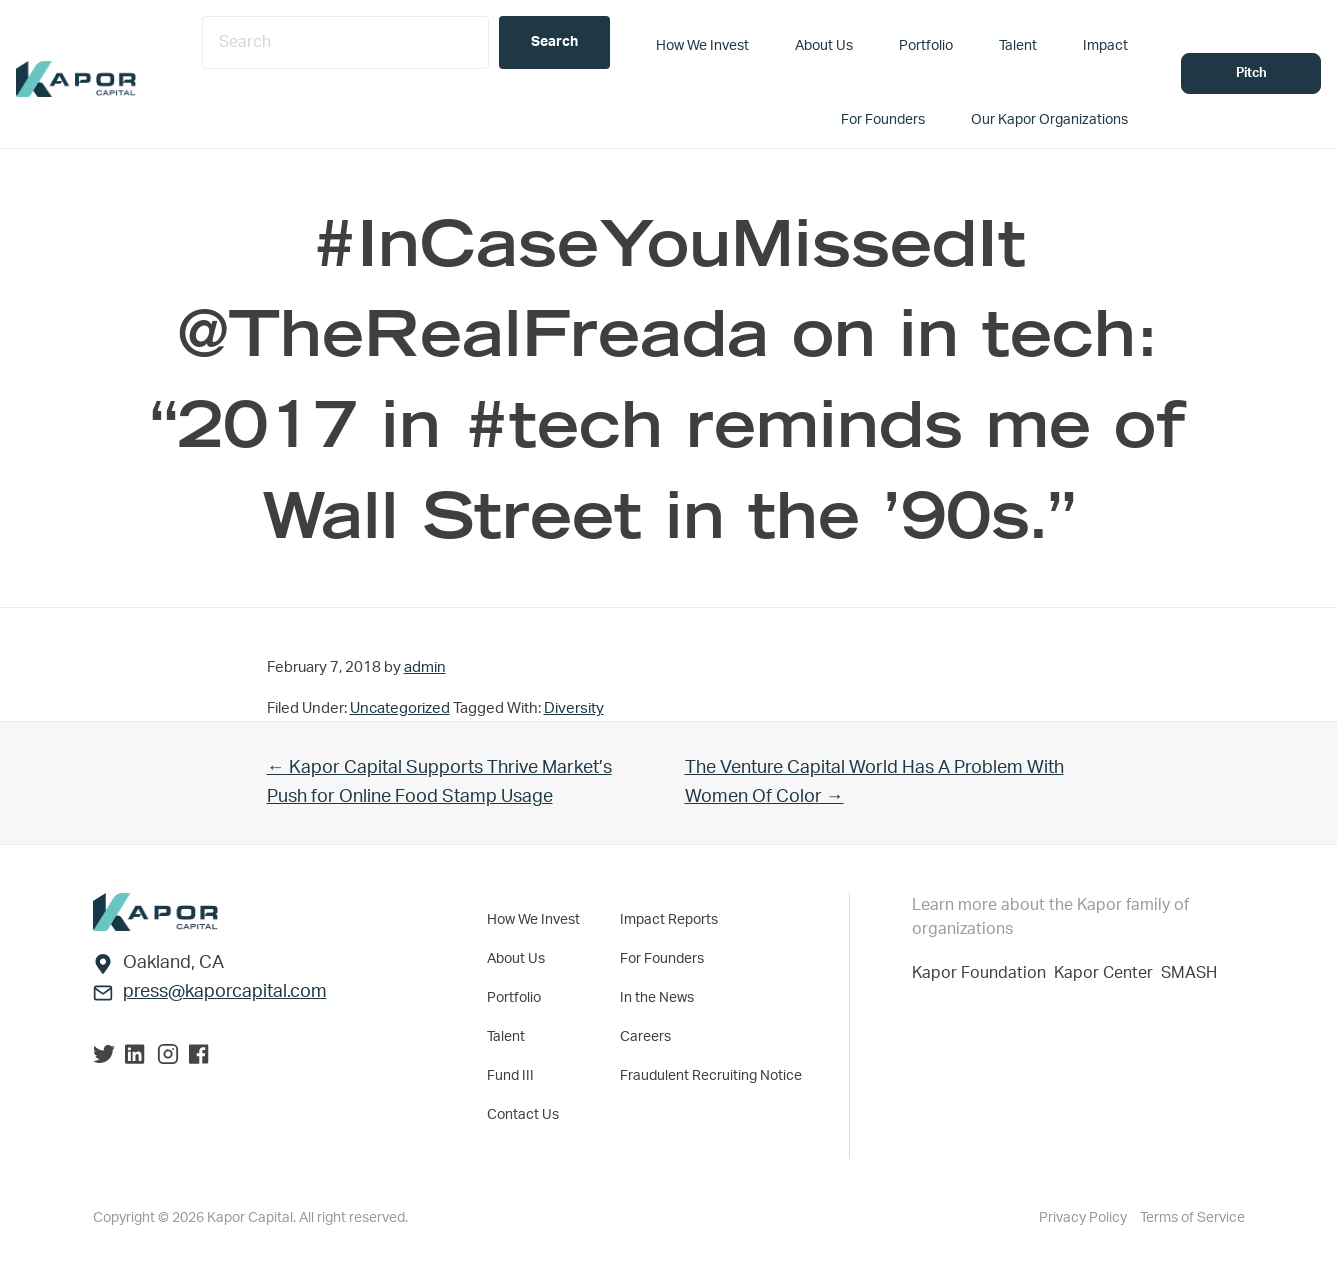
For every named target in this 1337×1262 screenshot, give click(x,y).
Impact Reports (669, 920)
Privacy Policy (1084, 1218)
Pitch (1251, 73)
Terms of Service (1192, 1218)
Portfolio (514, 998)
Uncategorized (400, 708)
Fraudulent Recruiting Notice (711, 1076)
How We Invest (533, 920)
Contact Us (523, 1115)
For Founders (662, 959)
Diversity (574, 708)
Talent (506, 1037)
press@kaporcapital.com (225, 992)
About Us (516, 959)
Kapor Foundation (983, 973)
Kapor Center (1107, 973)
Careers (645, 1037)
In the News (657, 998)
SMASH (1189, 973)
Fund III (510, 1076)
